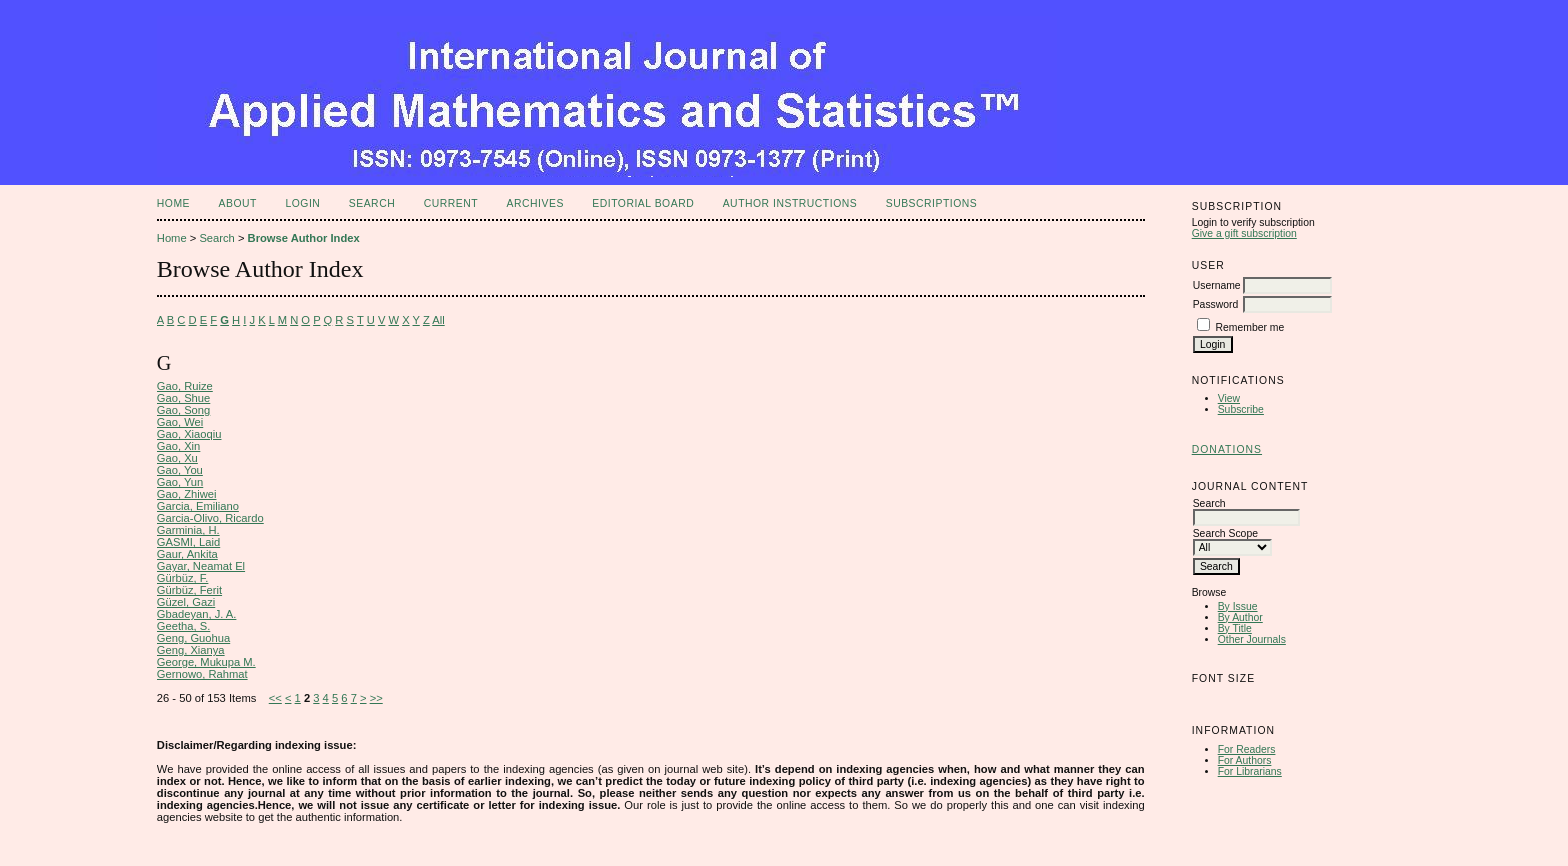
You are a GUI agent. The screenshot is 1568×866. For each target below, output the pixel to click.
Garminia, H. (188, 530)
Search (372, 203)
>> (376, 698)
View (1229, 398)
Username (1217, 285)
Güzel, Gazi (186, 602)
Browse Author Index (304, 238)
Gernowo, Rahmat (202, 674)
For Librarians (1250, 771)
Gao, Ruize (185, 386)
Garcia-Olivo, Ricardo (210, 518)
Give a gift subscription (1244, 233)
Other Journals (1252, 639)
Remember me (1250, 327)
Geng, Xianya (191, 650)
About (238, 203)
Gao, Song (184, 410)
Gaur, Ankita (187, 554)
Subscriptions (932, 203)
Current (451, 203)
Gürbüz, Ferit (189, 590)
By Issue (1238, 606)
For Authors (1245, 760)
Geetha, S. (184, 626)
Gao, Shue (184, 398)
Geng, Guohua (193, 638)
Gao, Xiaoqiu (189, 434)
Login (302, 203)
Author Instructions (790, 203)
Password (1216, 304)
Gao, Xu (177, 458)
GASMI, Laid (188, 542)
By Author (1240, 617)
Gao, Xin (179, 446)
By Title (1235, 628)
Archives (535, 203)
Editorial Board (643, 203)
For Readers (1247, 749)
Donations (1227, 449)
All (438, 320)
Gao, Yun (180, 482)
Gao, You (180, 470)
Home (173, 203)
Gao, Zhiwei (187, 494)
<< (275, 698)
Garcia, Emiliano (198, 506)
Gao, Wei (180, 422)
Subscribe (1241, 409)
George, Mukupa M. (206, 662)
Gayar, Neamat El (201, 566)
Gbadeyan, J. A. (197, 614)
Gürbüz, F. (183, 578)
